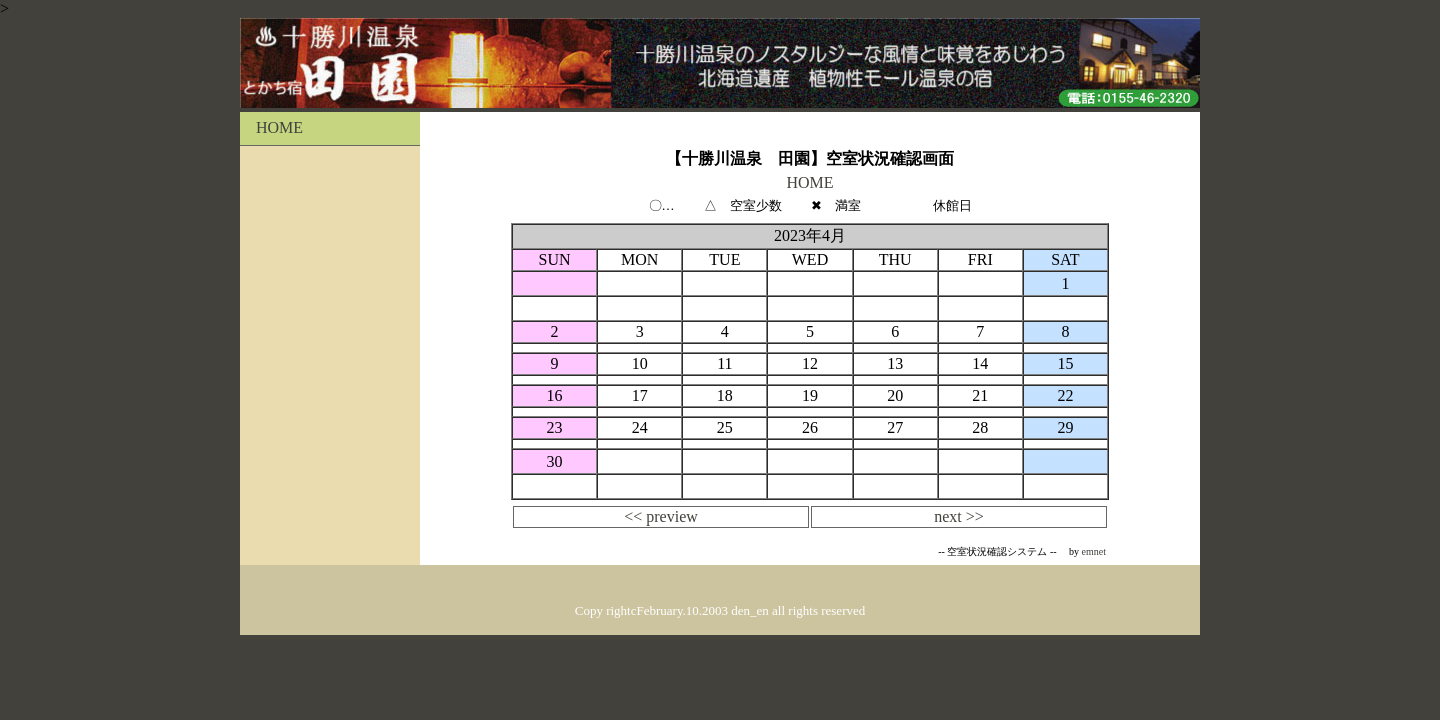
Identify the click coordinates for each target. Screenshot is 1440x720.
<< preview (661, 516)
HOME (271, 127)
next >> (959, 516)
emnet (1094, 551)
